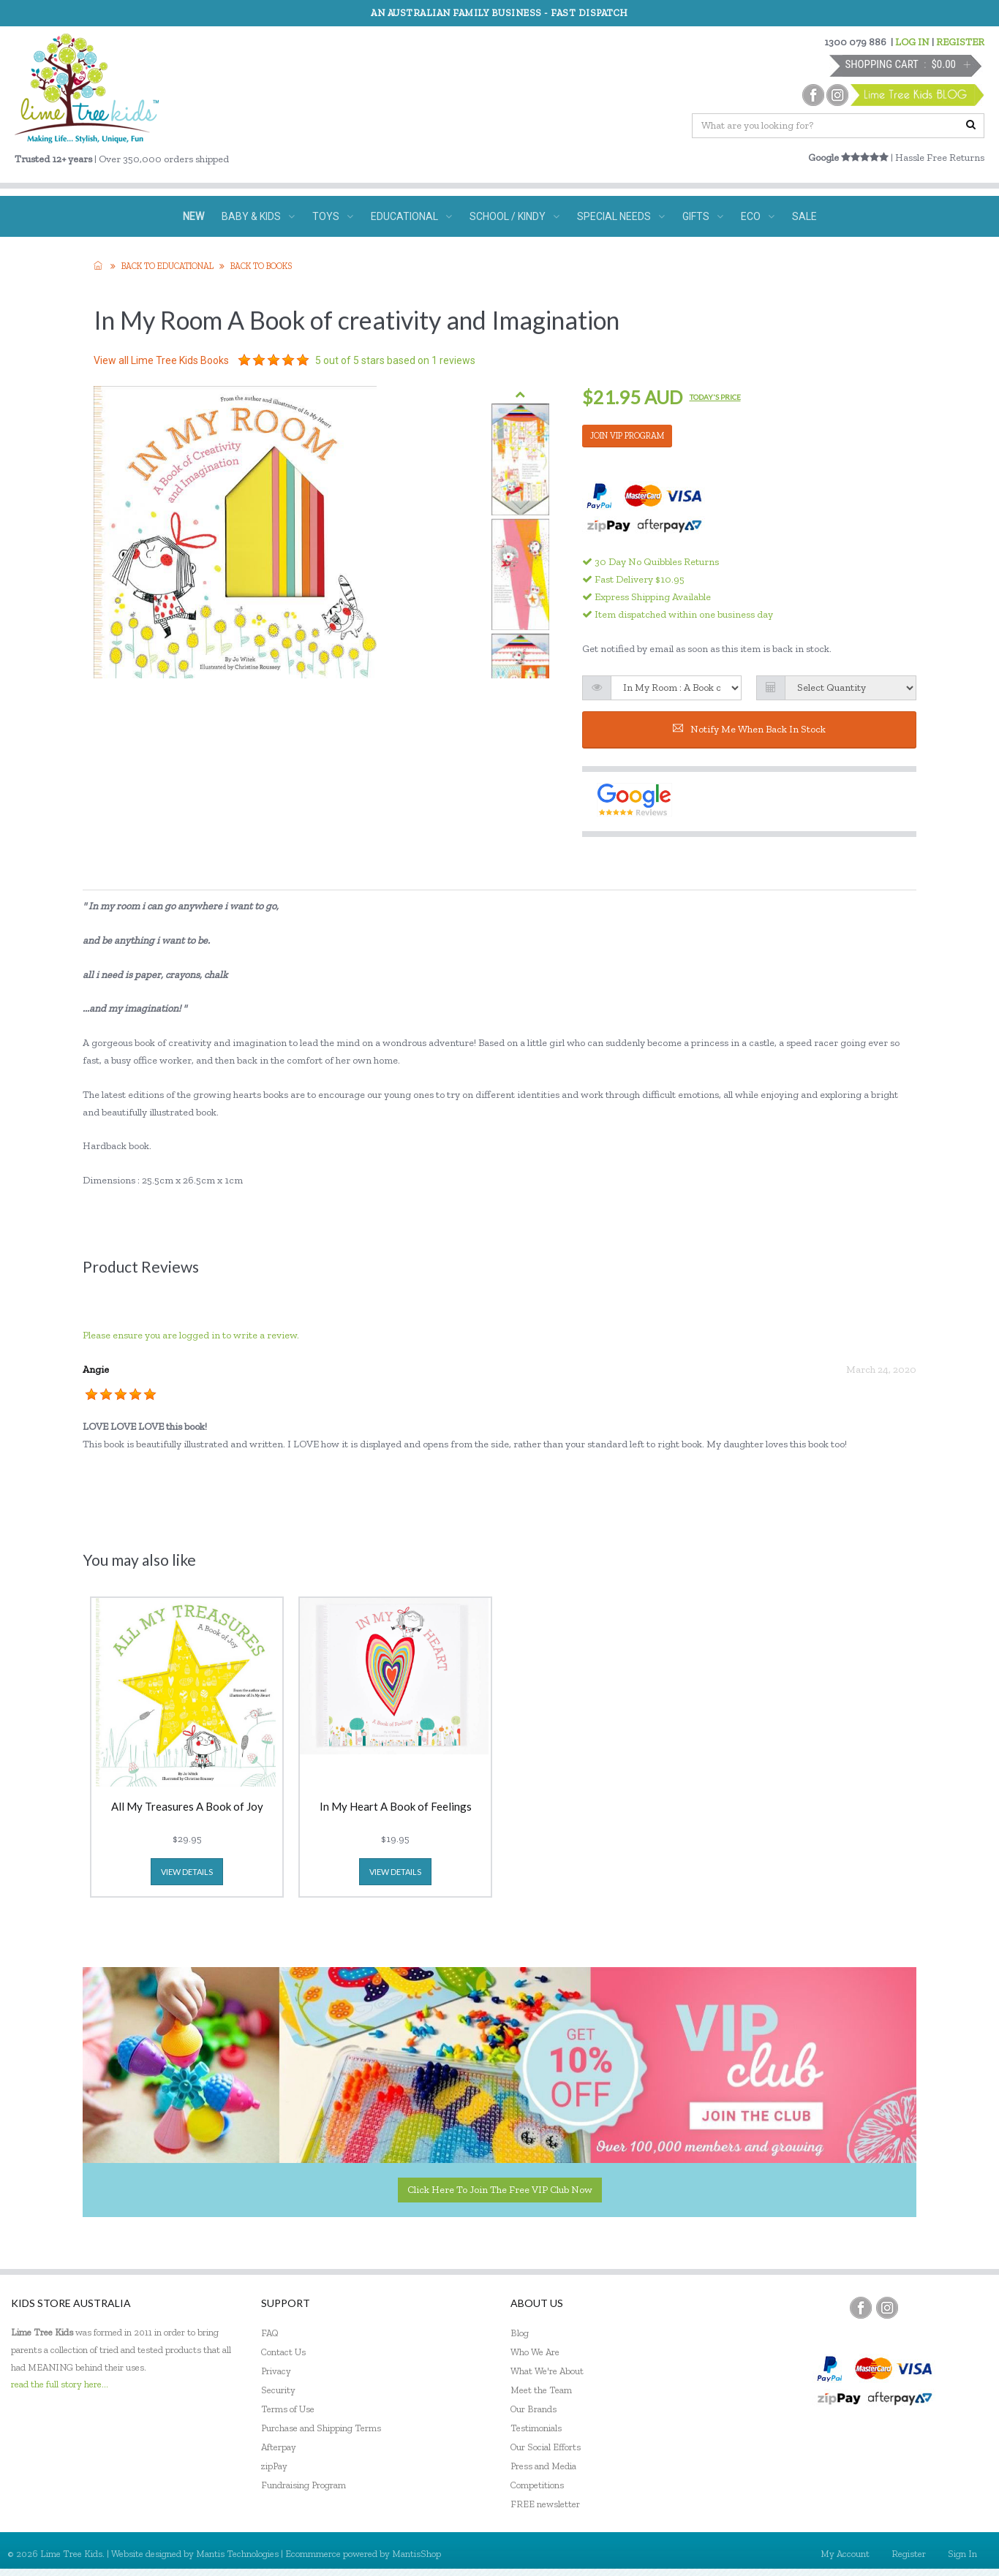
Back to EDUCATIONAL (167, 266)
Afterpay (278, 2446)
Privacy (276, 2370)
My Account (845, 2553)
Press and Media (543, 2466)
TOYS (332, 216)
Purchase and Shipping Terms (321, 2427)
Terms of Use (287, 2408)
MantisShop (416, 2553)
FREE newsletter (545, 2504)
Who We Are (534, 2351)
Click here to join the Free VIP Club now (499, 2189)
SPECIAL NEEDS (621, 216)
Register (908, 2553)
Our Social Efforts (545, 2446)
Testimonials (536, 2427)
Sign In (962, 2553)
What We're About (547, 2370)
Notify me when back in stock (749, 729)
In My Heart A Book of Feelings (396, 1807)
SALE (804, 216)
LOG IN (912, 42)
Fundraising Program (303, 2485)
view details (187, 1871)
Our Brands (533, 2408)
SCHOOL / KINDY (514, 216)
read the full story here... (59, 2384)
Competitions (537, 2485)
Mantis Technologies (237, 2553)
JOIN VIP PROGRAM (627, 436)
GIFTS (702, 216)
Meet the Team (541, 2389)
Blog (519, 2332)
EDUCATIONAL (411, 216)
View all (161, 360)
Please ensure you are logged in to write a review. (191, 1335)
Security (278, 2389)
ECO (757, 216)
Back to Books (261, 266)
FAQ (270, 2332)
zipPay (274, 2466)
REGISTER (960, 42)
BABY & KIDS (258, 216)
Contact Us (283, 2351)
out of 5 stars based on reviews (395, 360)
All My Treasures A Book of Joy (187, 1807)
